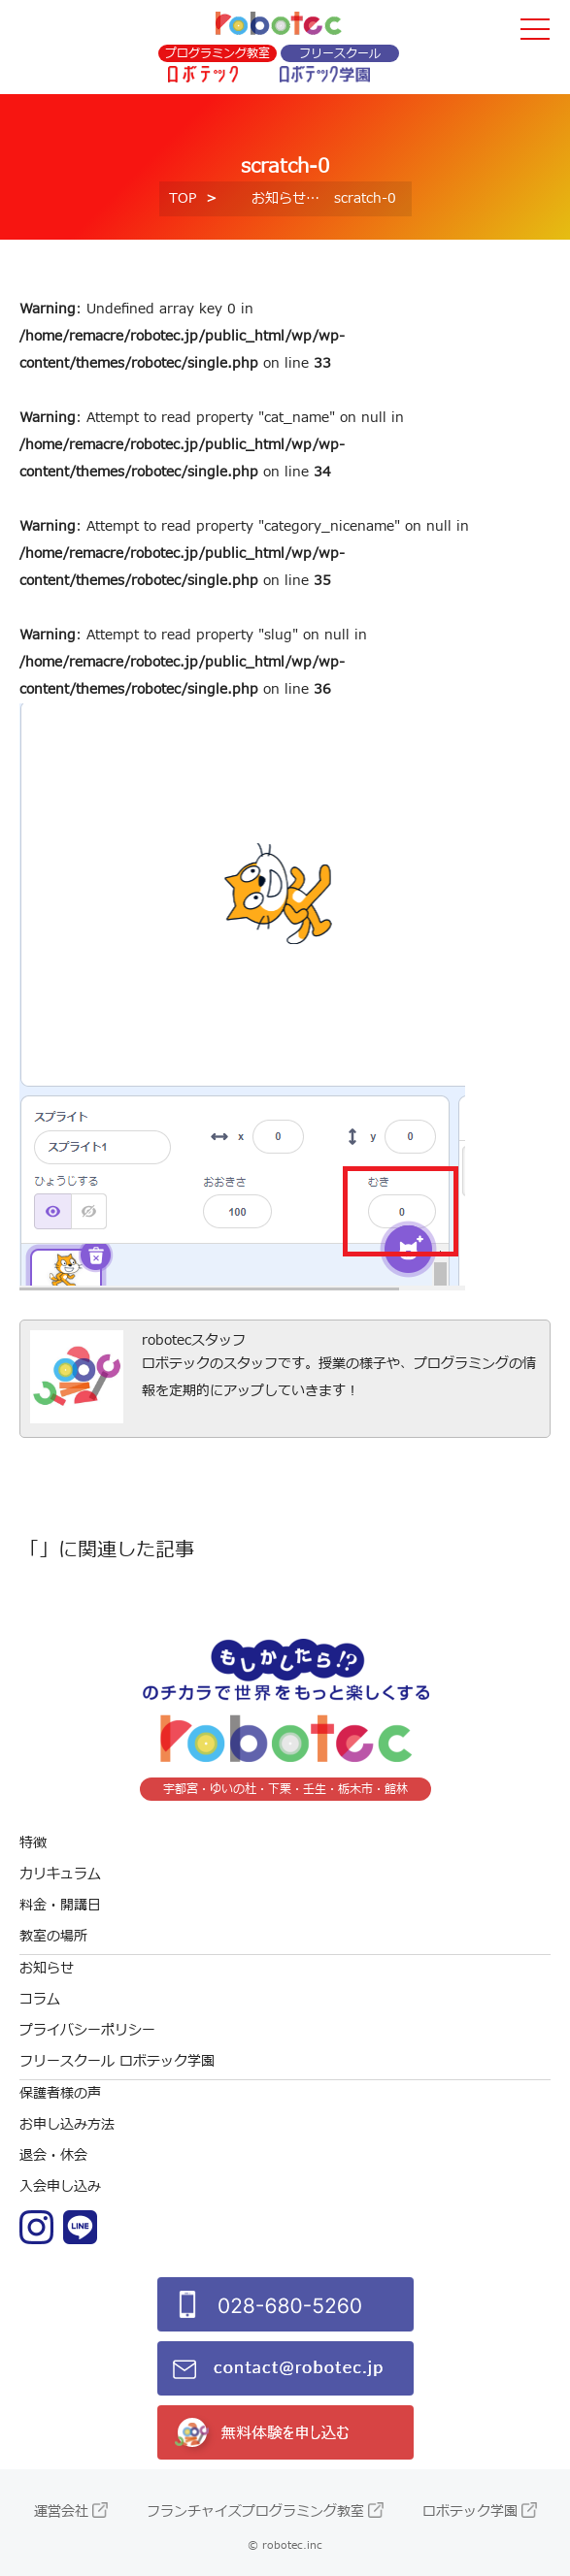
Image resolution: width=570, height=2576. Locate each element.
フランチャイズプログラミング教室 (255, 2511)
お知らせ (278, 198)
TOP (182, 198)
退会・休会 (53, 2155)
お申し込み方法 (67, 2124)
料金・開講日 (60, 1905)
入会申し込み (60, 2186)
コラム (39, 1999)
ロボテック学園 (470, 2511)
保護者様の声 (60, 2093)
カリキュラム (60, 1874)
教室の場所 (53, 1936)
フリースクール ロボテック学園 (117, 2061)
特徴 (33, 1843)
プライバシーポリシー (87, 2030)
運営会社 (61, 2511)
